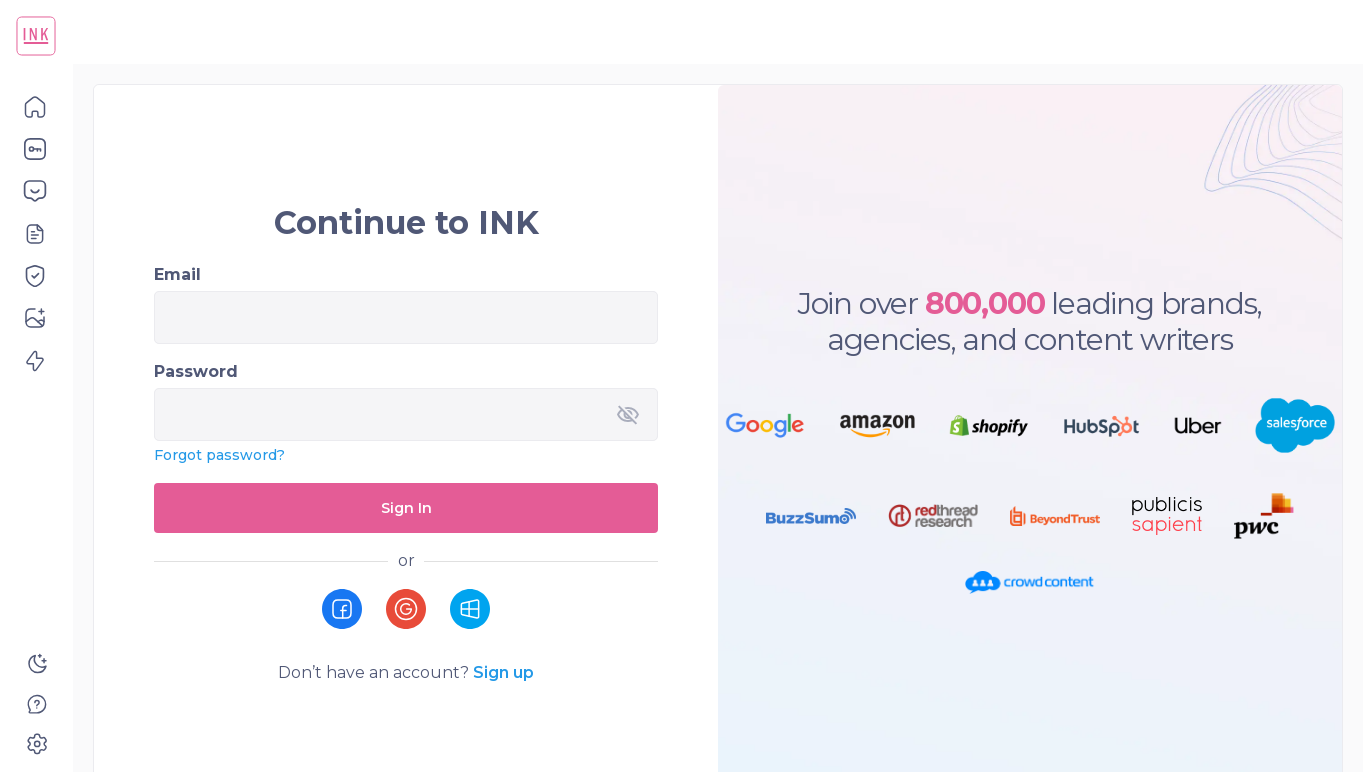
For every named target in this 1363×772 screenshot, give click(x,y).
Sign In (406, 508)
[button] (36, 105)
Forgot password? (219, 455)
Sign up (503, 672)
